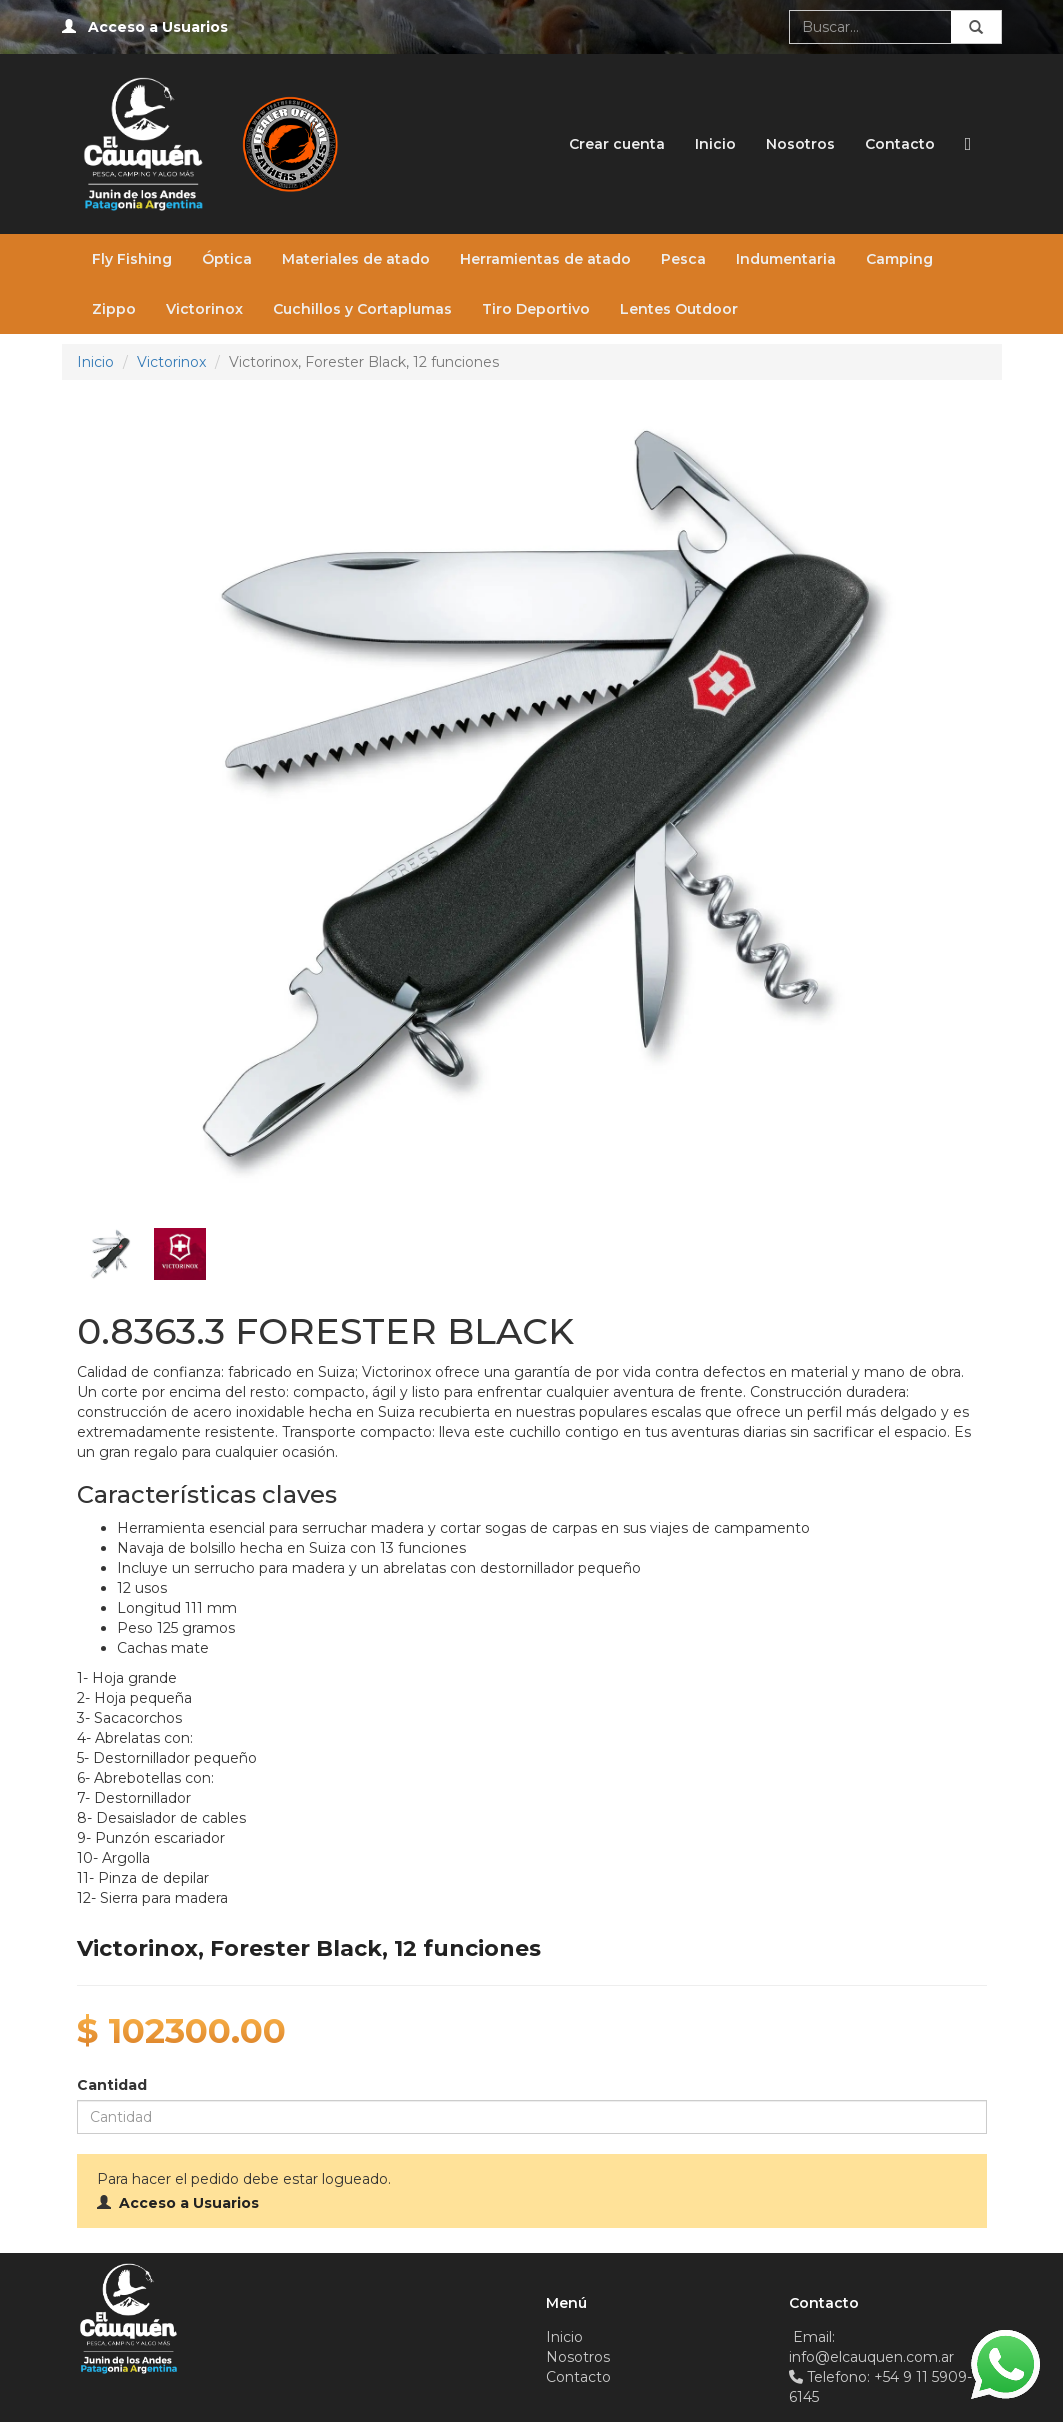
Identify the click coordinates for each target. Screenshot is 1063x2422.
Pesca (683, 259)
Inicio (715, 144)
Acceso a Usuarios (158, 27)
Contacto (900, 144)
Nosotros (800, 144)
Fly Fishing (132, 259)
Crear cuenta (617, 144)
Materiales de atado (356, 259)
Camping (899, 259)
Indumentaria (786, 259)
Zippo (114, 309)
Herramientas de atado (545, 259)
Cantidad (112, 2085)
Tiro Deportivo (536, 309)
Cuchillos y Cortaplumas (362, 309)
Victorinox (204, 309)
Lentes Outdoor (679, 309)
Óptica (227, 259)
